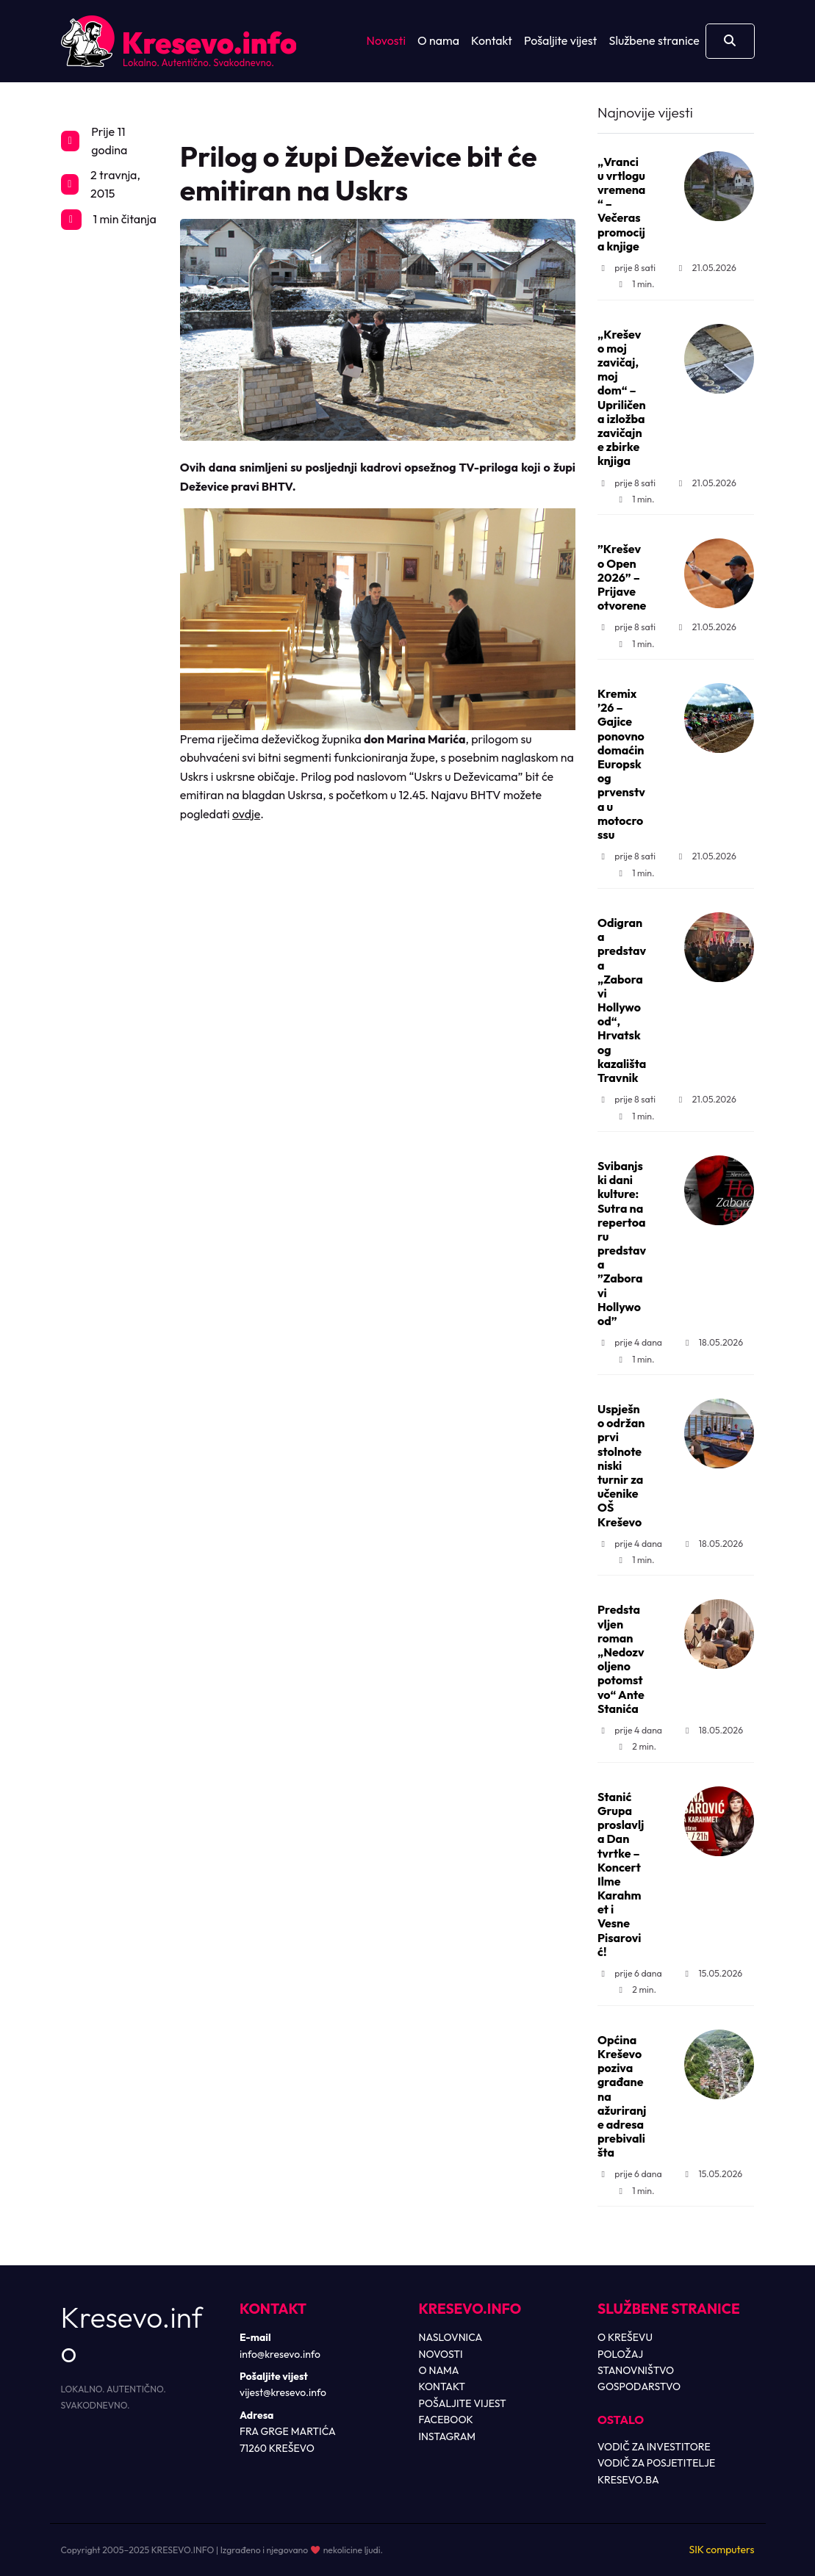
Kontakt (491, 40)
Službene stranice (654, 40)
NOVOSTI (441, 2354)
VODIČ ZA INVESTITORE (654, 2446)
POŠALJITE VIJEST (462, 2403)
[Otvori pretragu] (730, 41)
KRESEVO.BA (628, 2479)
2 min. (635, 1746)
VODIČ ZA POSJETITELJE (656, 2462)
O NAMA (439, 2370)
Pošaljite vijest (560, 40)
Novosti (386, 40)
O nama (438, 40)
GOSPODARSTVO (639, 2386)
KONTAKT (442, 2386)
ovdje (246, 814)
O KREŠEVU (625, 2337)
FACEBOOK (446, 2419)
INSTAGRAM (447, 2436)
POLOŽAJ (620, 2354)
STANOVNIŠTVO (635, 2370)
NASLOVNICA (451, 2337)
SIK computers (721, 2549)
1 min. (635, 283)
